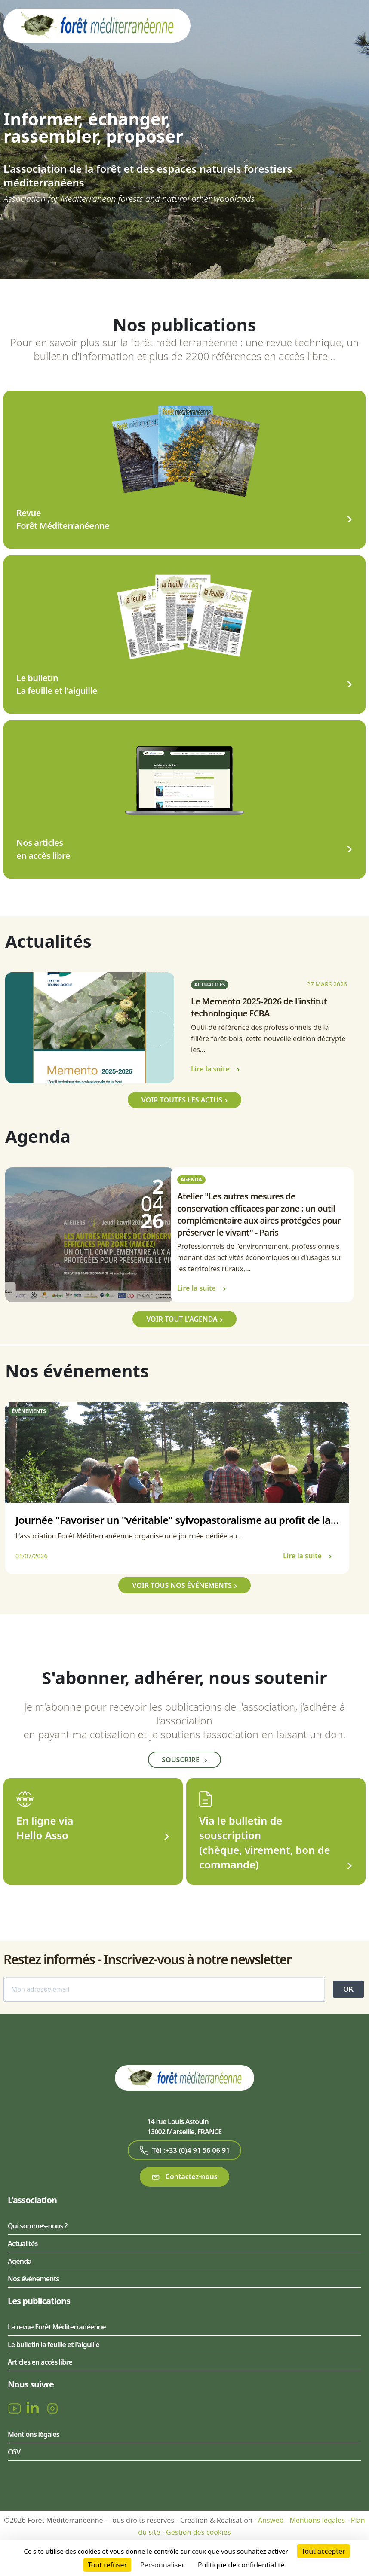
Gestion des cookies (198, 2532)
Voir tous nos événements (181, 1585)
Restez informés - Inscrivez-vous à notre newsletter (147, 1959)
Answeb (271, 2520)
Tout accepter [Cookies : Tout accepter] (323, 2551)
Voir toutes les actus (181, 1100)
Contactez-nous (184, 2177)
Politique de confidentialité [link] (241, 2565)
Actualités (23, 2243)
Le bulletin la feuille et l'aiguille (53, 2344)
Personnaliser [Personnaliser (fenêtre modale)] (162, 2565)
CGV (14, 2452)
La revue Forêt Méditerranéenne (57, 2327)
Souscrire (184, 1759)
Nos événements (33, 2278)
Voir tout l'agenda (182, 1319)
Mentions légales (33, 2434)
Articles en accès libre (40, 2362)
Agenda (19, 2261)
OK (348, 1989)
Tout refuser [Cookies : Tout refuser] (107, 2565)
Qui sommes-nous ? (37, 2226)
